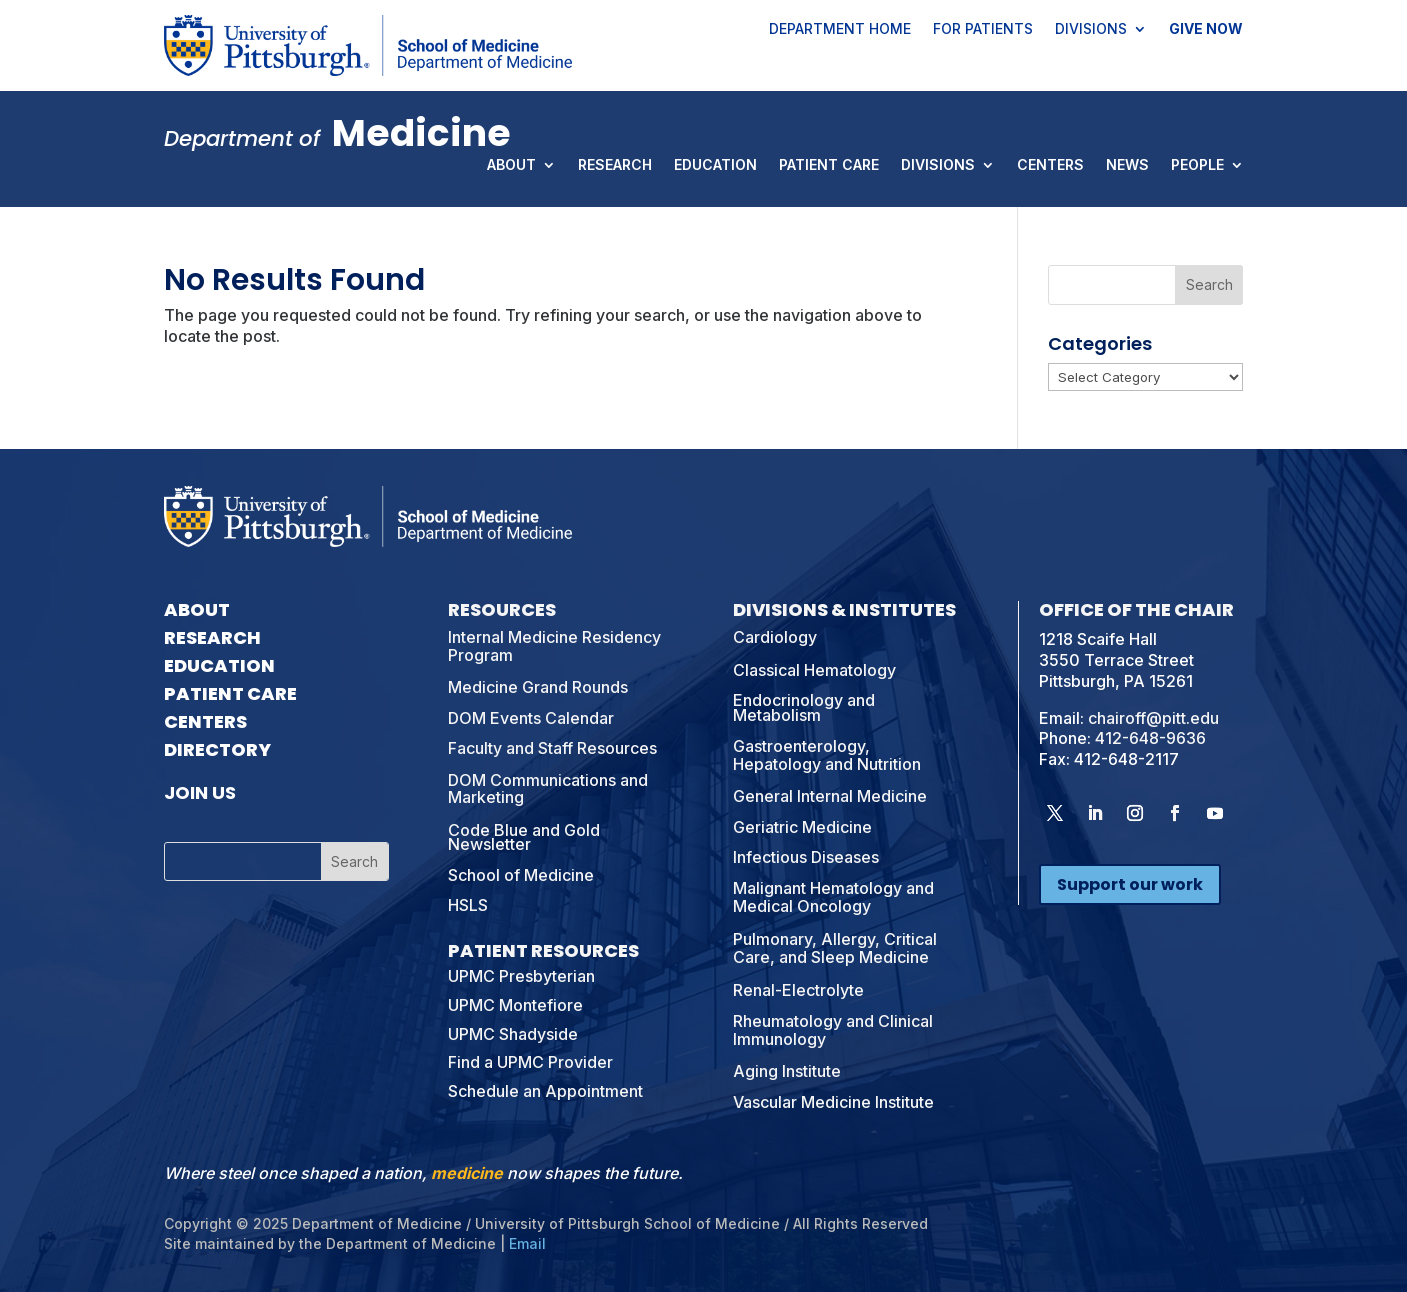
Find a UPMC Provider (530, 1062)
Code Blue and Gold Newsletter (524, 837)
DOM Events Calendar (531, 718)
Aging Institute (787, 1071)
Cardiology (775, 637)
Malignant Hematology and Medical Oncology (833, 897)
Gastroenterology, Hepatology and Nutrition (827, 755)
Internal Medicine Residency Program (554, 646)
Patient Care (829, 166)
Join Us (200, 792)
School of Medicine (521, 875)
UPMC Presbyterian (521, 976)
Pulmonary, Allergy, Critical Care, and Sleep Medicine (835, 948)
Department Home (840, 30)
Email (527, 1243)
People (1197, 166)
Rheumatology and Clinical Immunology (833, 1030)
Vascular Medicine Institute (833, 1102)
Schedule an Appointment (545, 1091)
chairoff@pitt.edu (1153, 718)
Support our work (1130, 884)
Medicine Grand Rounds (538, 687)
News (1127, 166)
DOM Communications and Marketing (548, 789)
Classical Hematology (814, 670)
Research (615, 166)
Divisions (1091, 30)
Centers (1050, 166)
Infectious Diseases (806, 857)
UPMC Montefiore (515, 1005)
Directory (217, 749)
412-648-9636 (1150, 738)
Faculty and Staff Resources (552, 748)
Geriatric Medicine (802, 827)
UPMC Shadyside (513, 1034)
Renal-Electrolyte (798, 990)
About (511, 166)
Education (715, 166)
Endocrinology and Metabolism (804, 707)
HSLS (468, 905)
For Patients (983, 30)
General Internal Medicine (830, 796)
